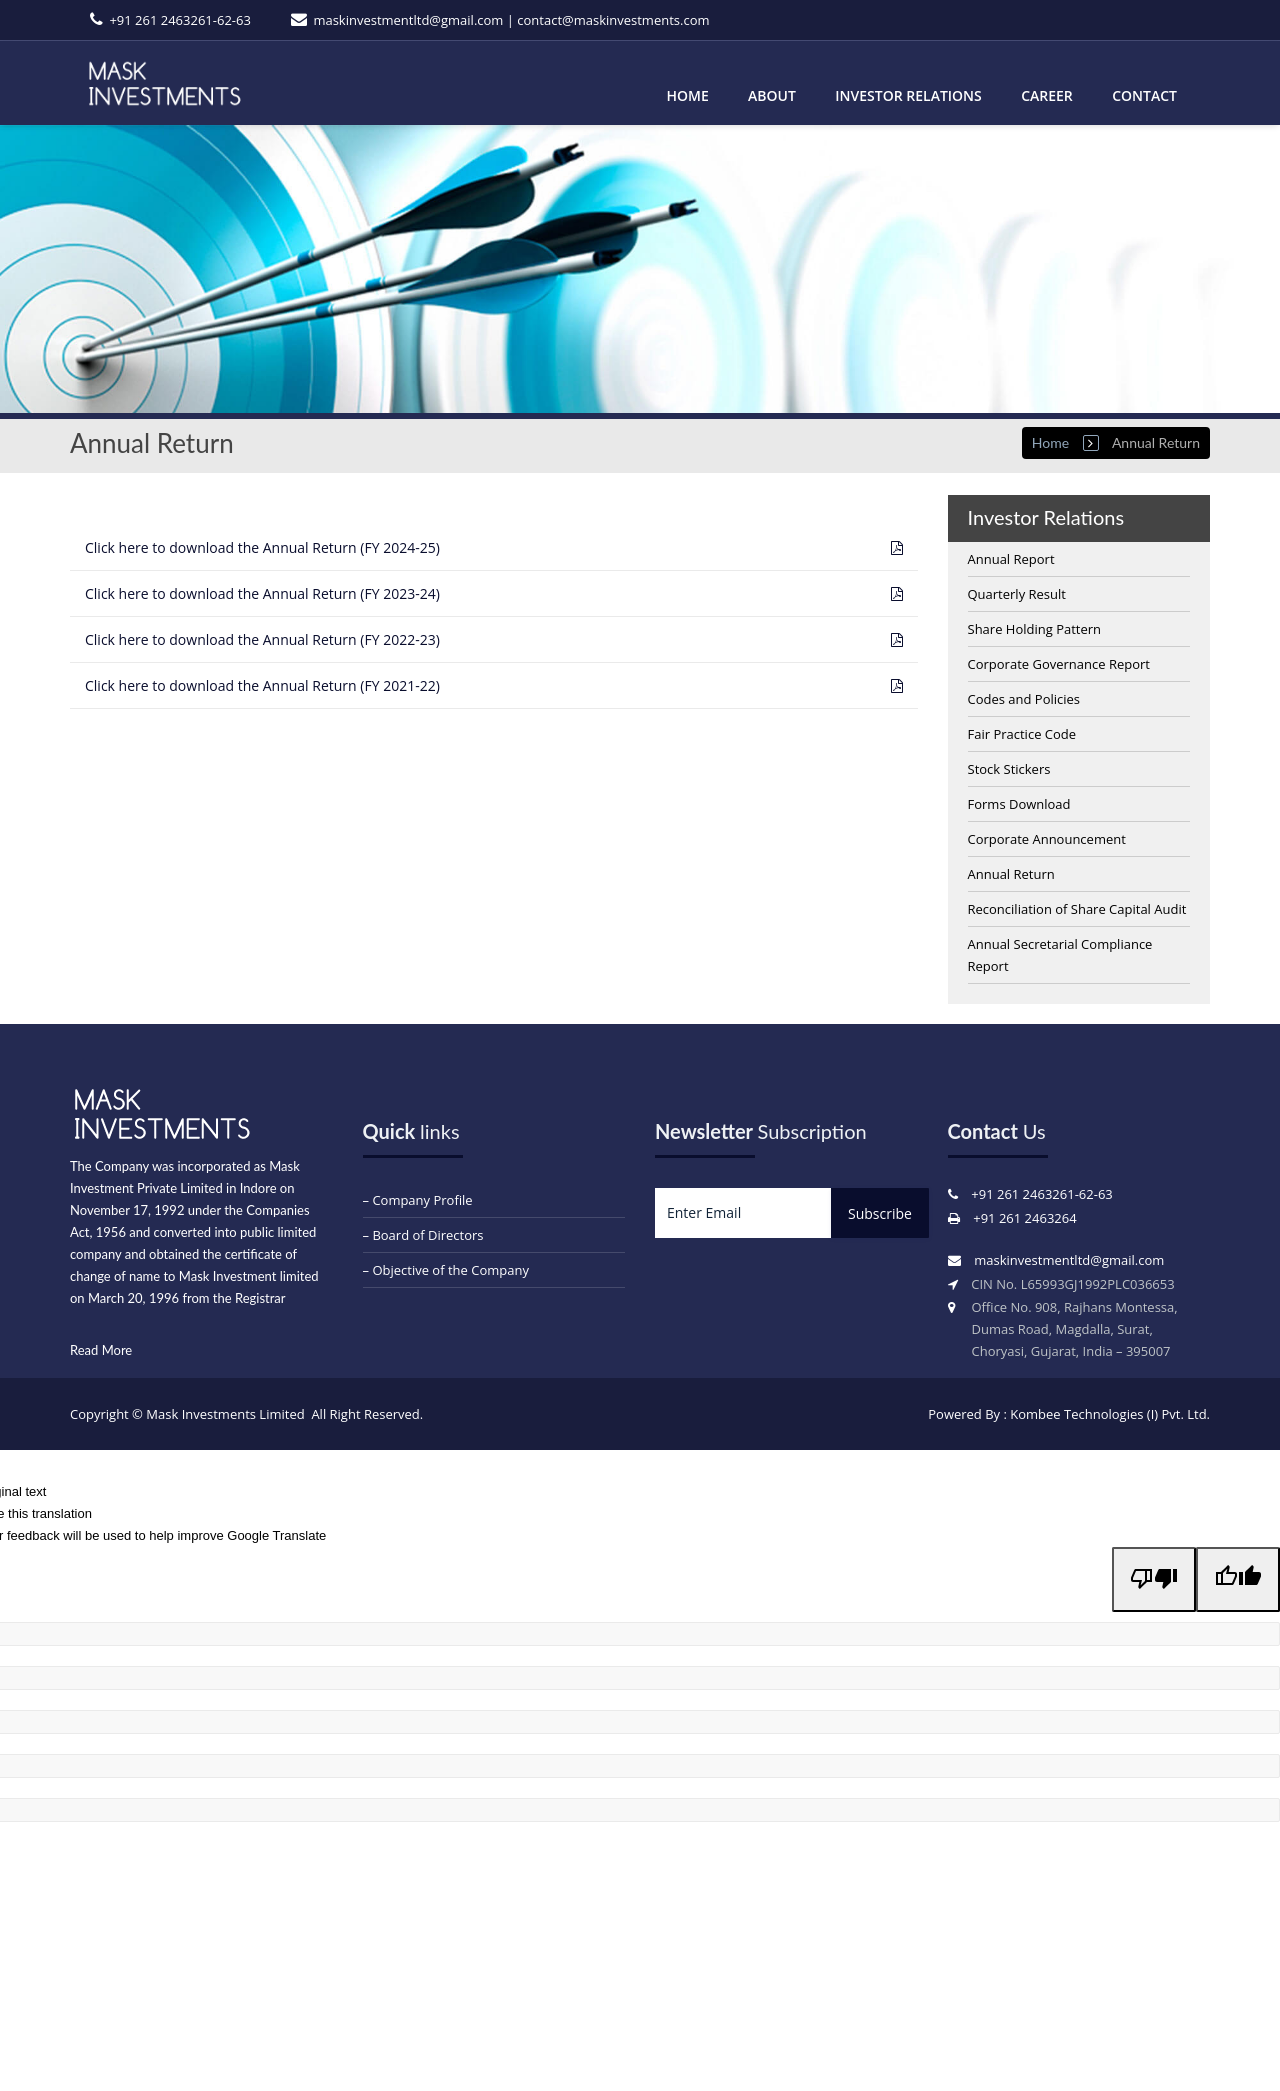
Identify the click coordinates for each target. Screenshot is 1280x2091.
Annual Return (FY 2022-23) (262, 639)
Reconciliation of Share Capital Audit (1077, 909)
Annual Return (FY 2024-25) (262, 547)
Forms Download (1019, 804)
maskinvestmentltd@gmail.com (408, 20)
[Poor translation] (1154, 1579)
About (772, 95)
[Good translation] (1238, 1579)
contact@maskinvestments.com (613, 20)
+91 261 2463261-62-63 (179, 20)
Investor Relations (908, 95)
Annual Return (1011, 874)
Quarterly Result (1017, 594)
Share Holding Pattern (1035, 629)
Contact (1144, 95)
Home (687, 95)
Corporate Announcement (1047, 839)
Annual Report (1011, 559)
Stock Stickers (1009, 769)
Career (1047, 95)
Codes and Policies (1024, 699)
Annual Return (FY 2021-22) (262, 685)
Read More (101, 1350)
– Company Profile (418, 1200)
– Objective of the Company (446, 1270)
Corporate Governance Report (1059, 664)
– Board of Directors (423, 1235)
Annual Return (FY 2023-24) (262, 593)
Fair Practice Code (1022, 734)
